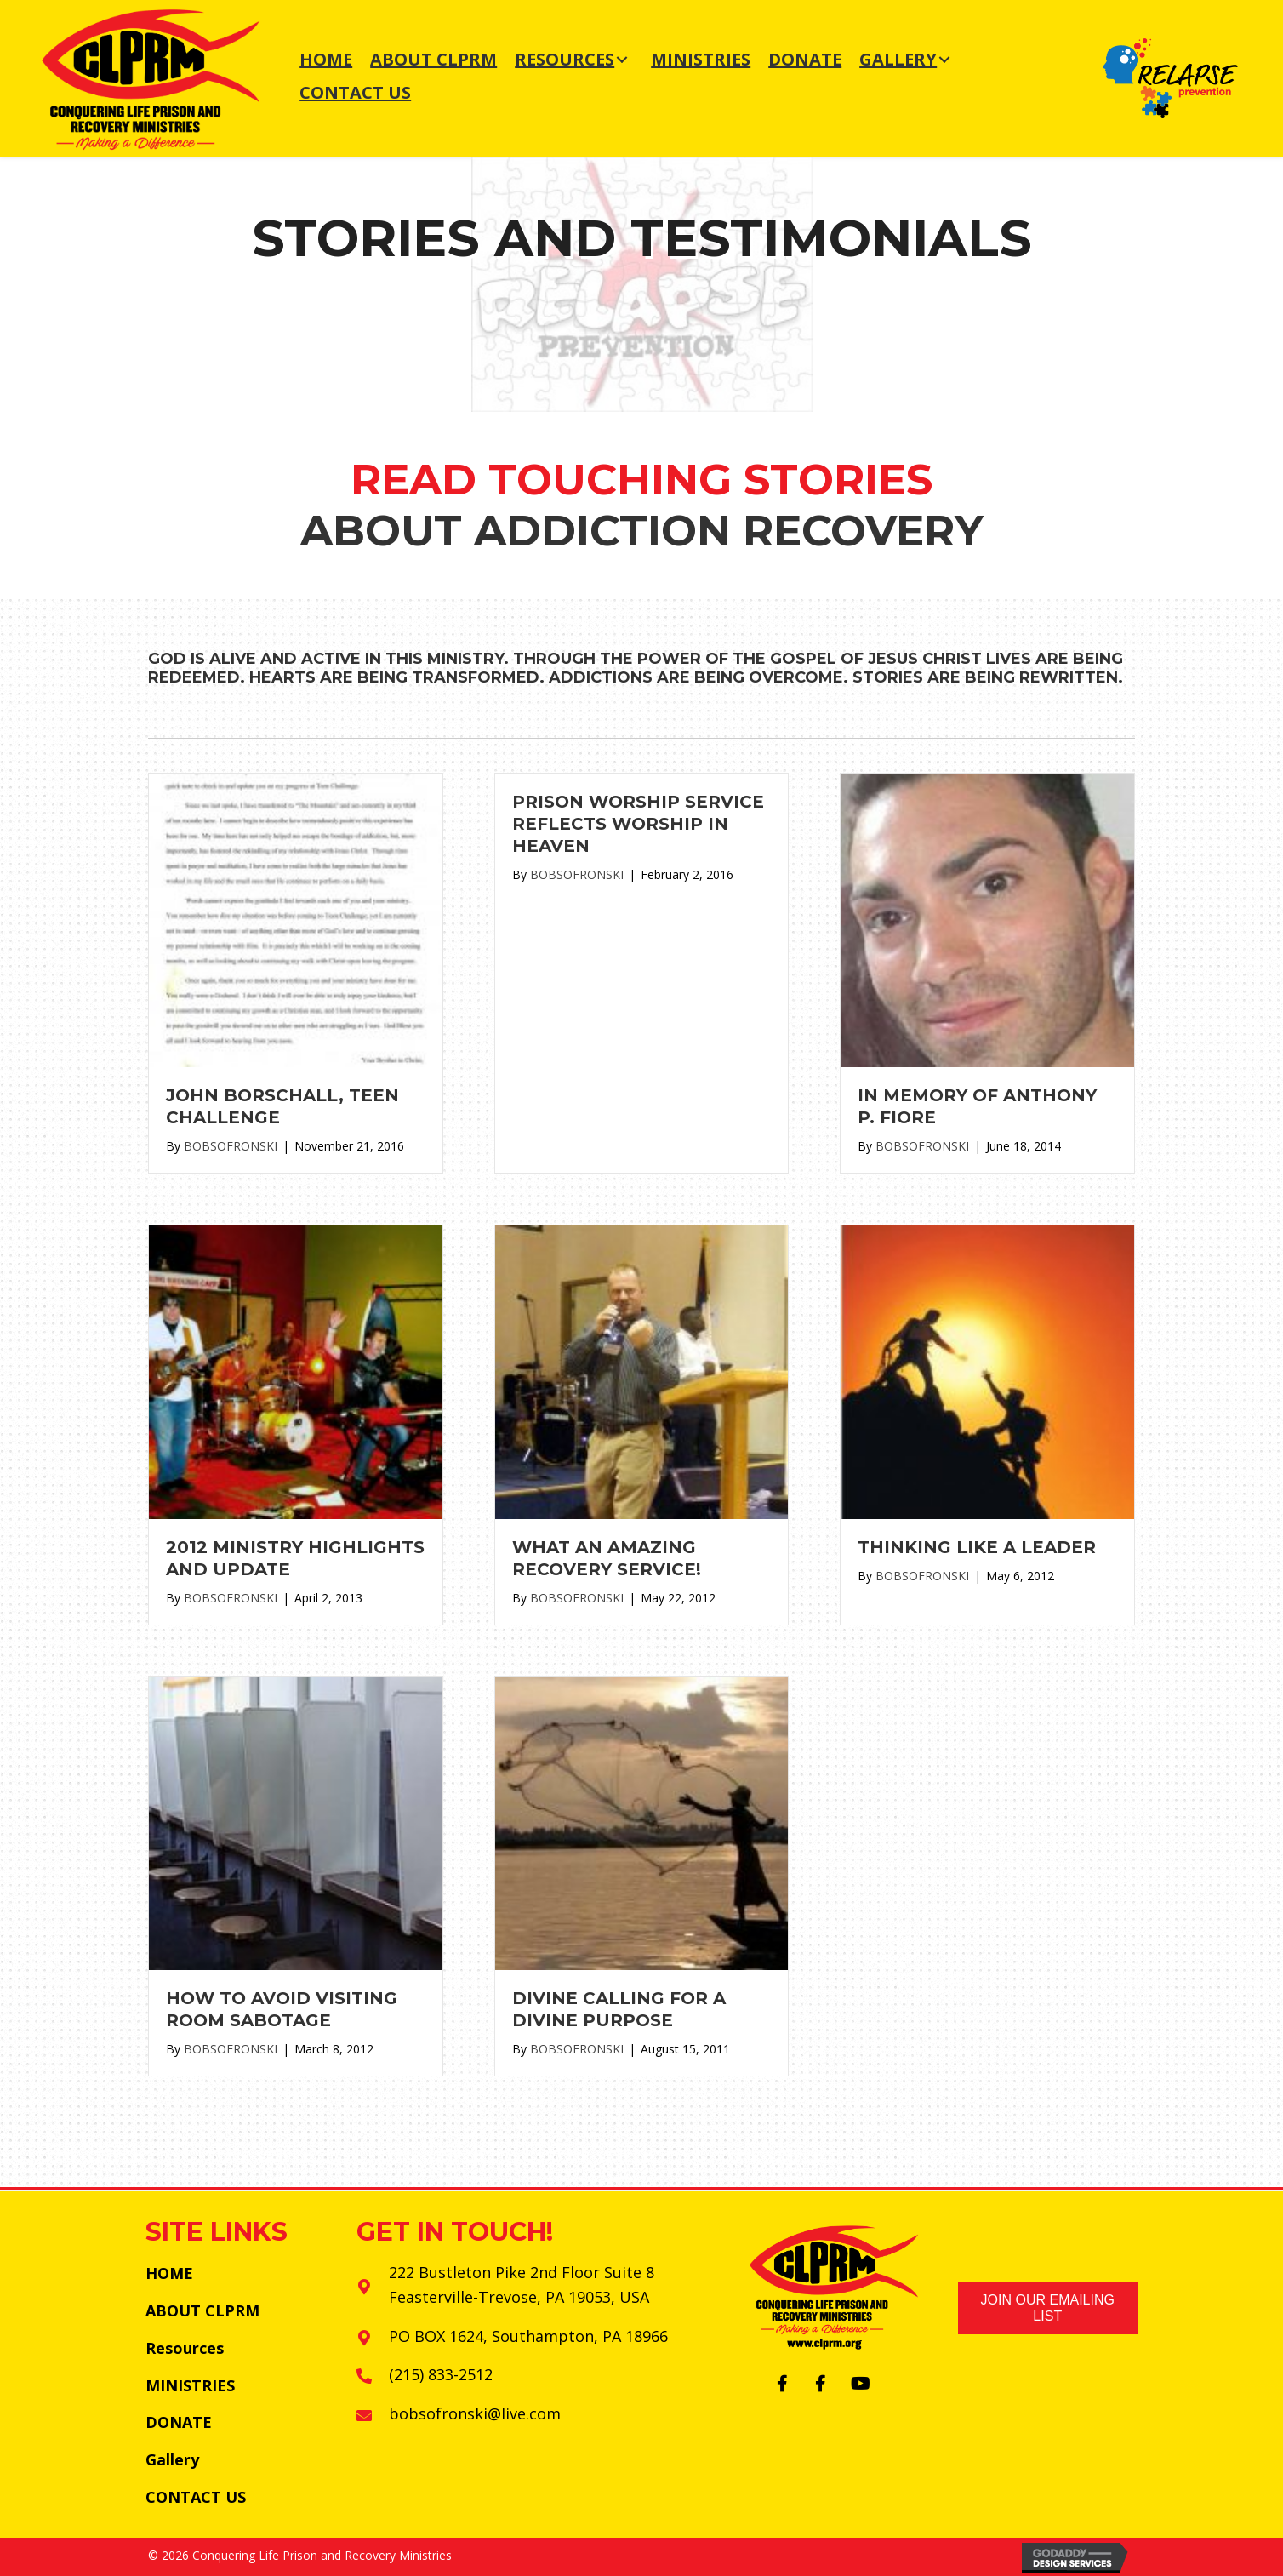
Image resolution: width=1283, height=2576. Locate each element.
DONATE (178, 2422)
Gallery (172, 2459)
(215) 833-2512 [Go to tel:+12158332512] (441, 2374)
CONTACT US (195, 2497)
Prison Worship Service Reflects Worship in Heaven (638, 823)
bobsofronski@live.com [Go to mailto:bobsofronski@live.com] (475, 2413)
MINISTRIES (190, 2385)
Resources (184, 2348)
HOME (169, 2273)
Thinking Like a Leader (977, 1547)
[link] (326, 59)
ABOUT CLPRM (202, 2310)
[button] (782, 2383)
